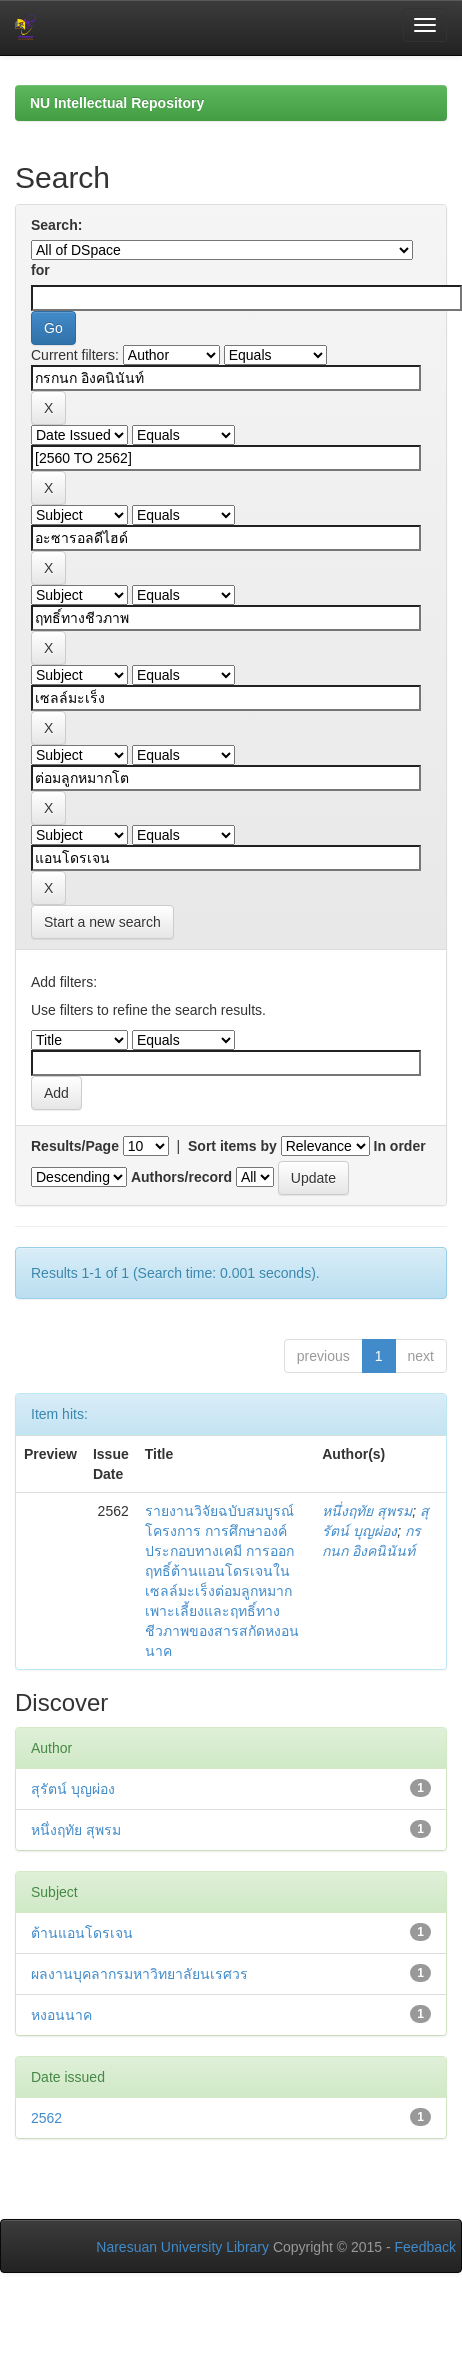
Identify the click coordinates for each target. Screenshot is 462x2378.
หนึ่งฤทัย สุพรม (367, 1511)
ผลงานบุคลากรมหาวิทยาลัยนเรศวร (139, 1974)
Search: (56, 225)
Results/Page (75, 1146)
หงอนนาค (61, 2015)
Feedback (425, 2247)
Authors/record (181, 1177)
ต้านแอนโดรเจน (82, 1933)
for (40, 270)
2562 (46, 2118)
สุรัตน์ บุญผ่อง (73, 1789)
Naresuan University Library (182, 2247)
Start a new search (102, 922)
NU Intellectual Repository (117, 103)
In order (400, 1146)
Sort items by (232, 1146)
